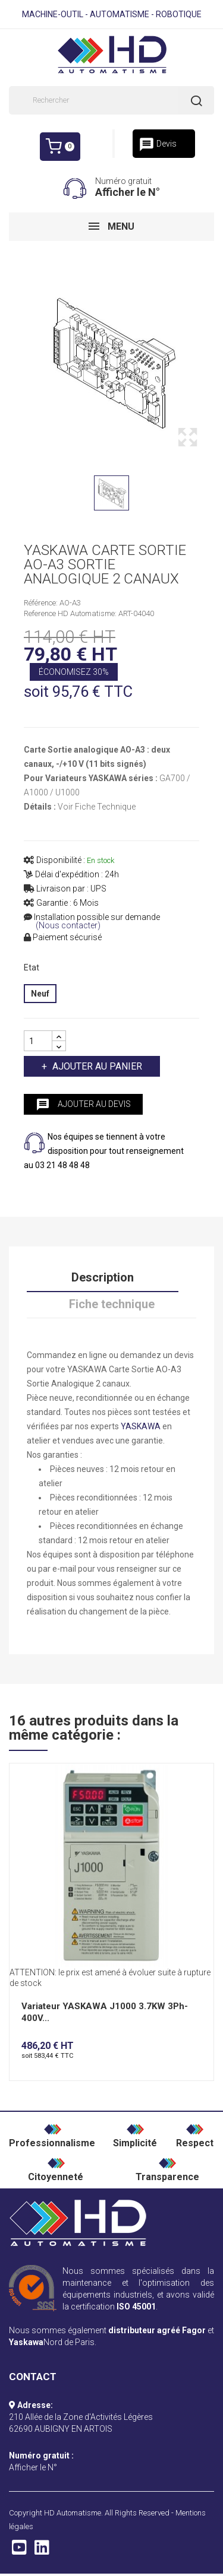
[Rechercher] (111, 100)
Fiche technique (112, 1304)
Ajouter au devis (83, 1104)
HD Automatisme (72, 2512)
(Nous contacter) (68, 925)
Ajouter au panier (96, 1066)
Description (102, 1277)
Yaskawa (26, 2342)
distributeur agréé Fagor (157, 2330)
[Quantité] (38, 1040)
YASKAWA (141, 1426)
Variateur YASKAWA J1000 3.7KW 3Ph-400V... (104, 2012)
